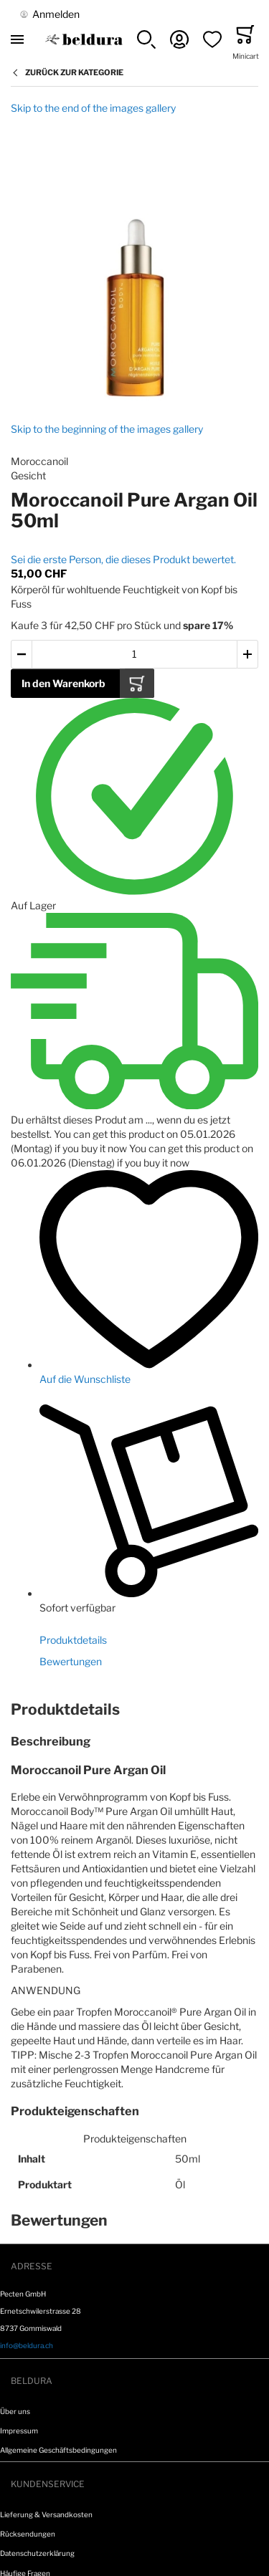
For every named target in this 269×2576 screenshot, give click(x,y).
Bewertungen (70, 1661)
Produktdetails (73, 1640)
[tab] (134, 1709)
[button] (146, 39)
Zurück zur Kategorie (74, 72)
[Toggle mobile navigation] (17, 39)
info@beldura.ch (26, 2345)
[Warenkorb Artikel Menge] (134, 654)
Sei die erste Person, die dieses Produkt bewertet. (123, 559)
